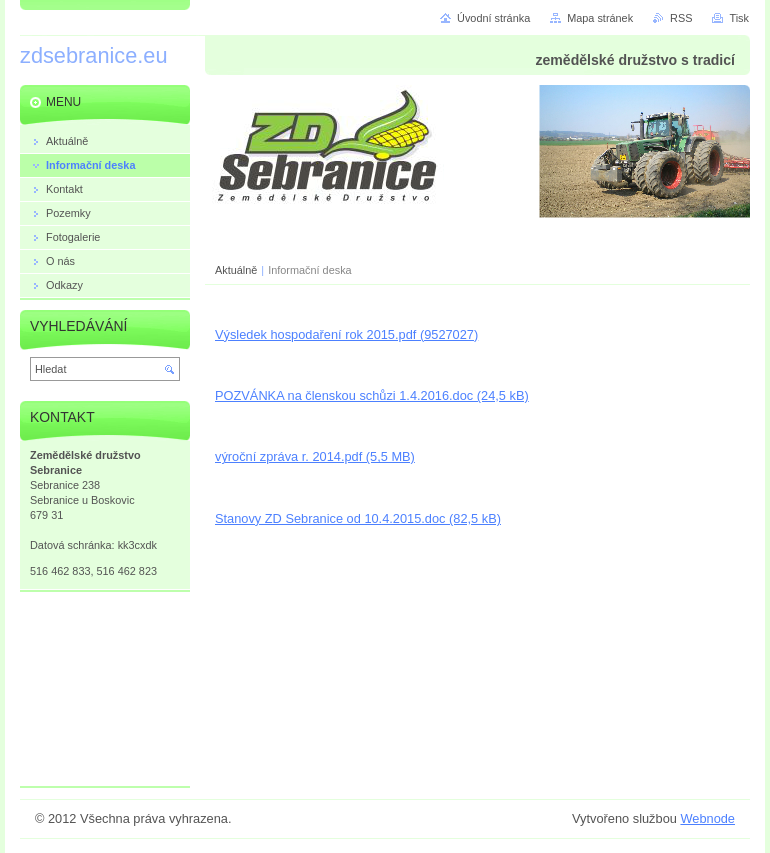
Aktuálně (236, 270)
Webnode (707, 818)
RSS (681, 18)
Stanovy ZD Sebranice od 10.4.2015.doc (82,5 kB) (358, 518)
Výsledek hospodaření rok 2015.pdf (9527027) (346, 334)
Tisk (739, 18)
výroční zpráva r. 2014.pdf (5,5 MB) (315, 456)
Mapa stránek (600, 18)
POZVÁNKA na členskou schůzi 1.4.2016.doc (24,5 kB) (372, 395)
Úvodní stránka (493, 18)
